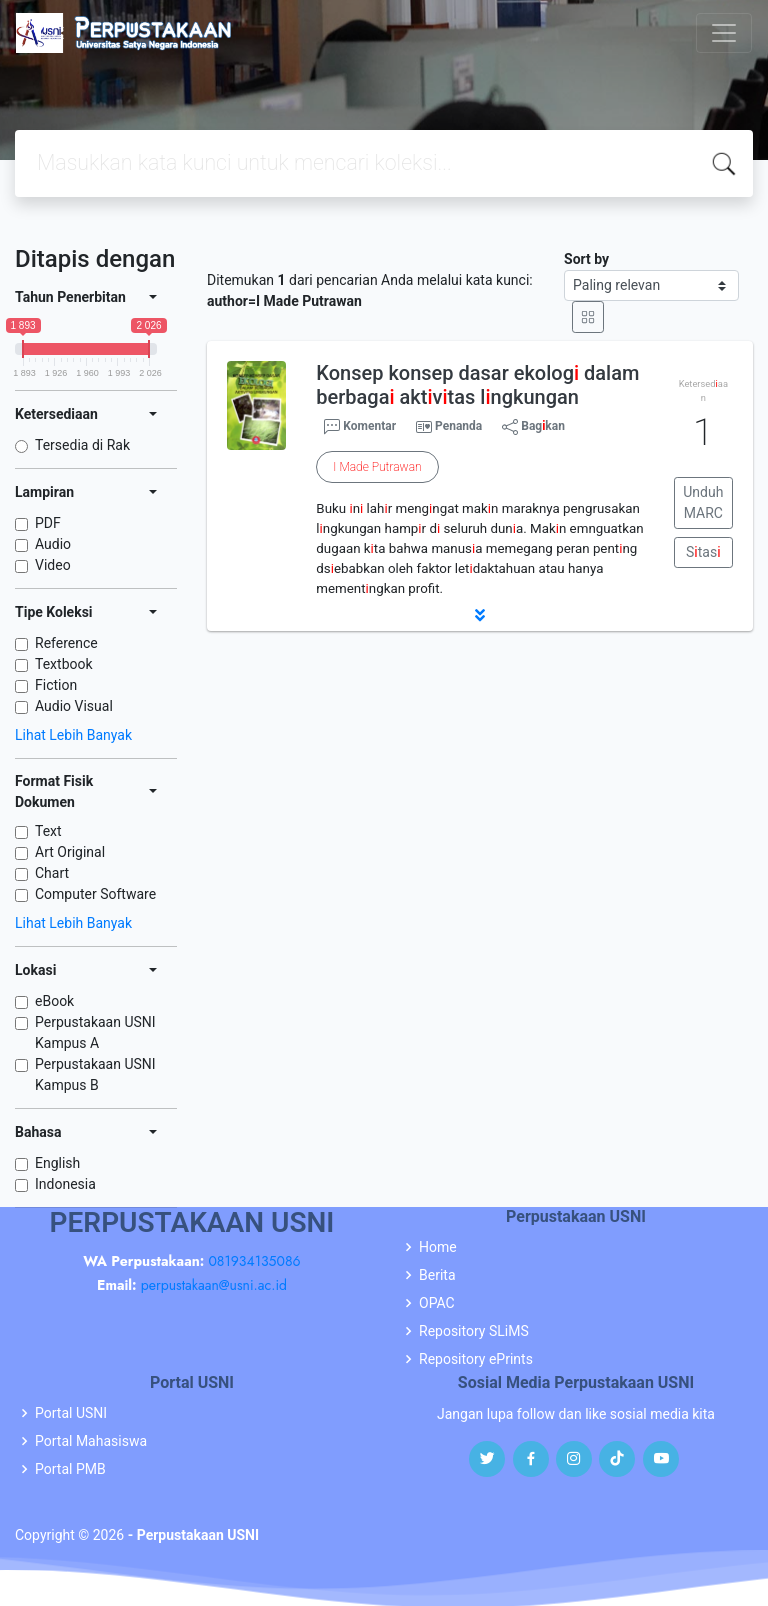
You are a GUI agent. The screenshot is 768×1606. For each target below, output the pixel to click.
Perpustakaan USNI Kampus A (95, 1032)
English (57, 1163)
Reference (66, 643)
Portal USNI (71, 1413)
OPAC (437, 1303)
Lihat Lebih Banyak (73, 735)
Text (48, 831)
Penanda (458, 426)
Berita (437, 1275)
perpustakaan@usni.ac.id (214, 1285)
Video (53, 565)
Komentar (360, 427)
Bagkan (533, 427)
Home (438, 1247)
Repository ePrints (476, 1359)
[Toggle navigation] (724, 33)
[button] (480, 615)
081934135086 (254, 1261)
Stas (703, 552)
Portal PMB (70, 1469)
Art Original (70, 852)
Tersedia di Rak (82, 445)
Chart (52, 873)
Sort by (586, 259)
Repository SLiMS (474, 1331)
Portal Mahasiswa (91, 1441)
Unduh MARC (703, 502)
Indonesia (65, 1184)
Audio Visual (74, 706)
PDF (48, 523)
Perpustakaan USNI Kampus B (95, 1074)
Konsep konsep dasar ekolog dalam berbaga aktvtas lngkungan (477, 385)
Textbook (64, 664)
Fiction (56, 685)
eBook (54, 1001)
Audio (53, 544)
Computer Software (95, 894)
